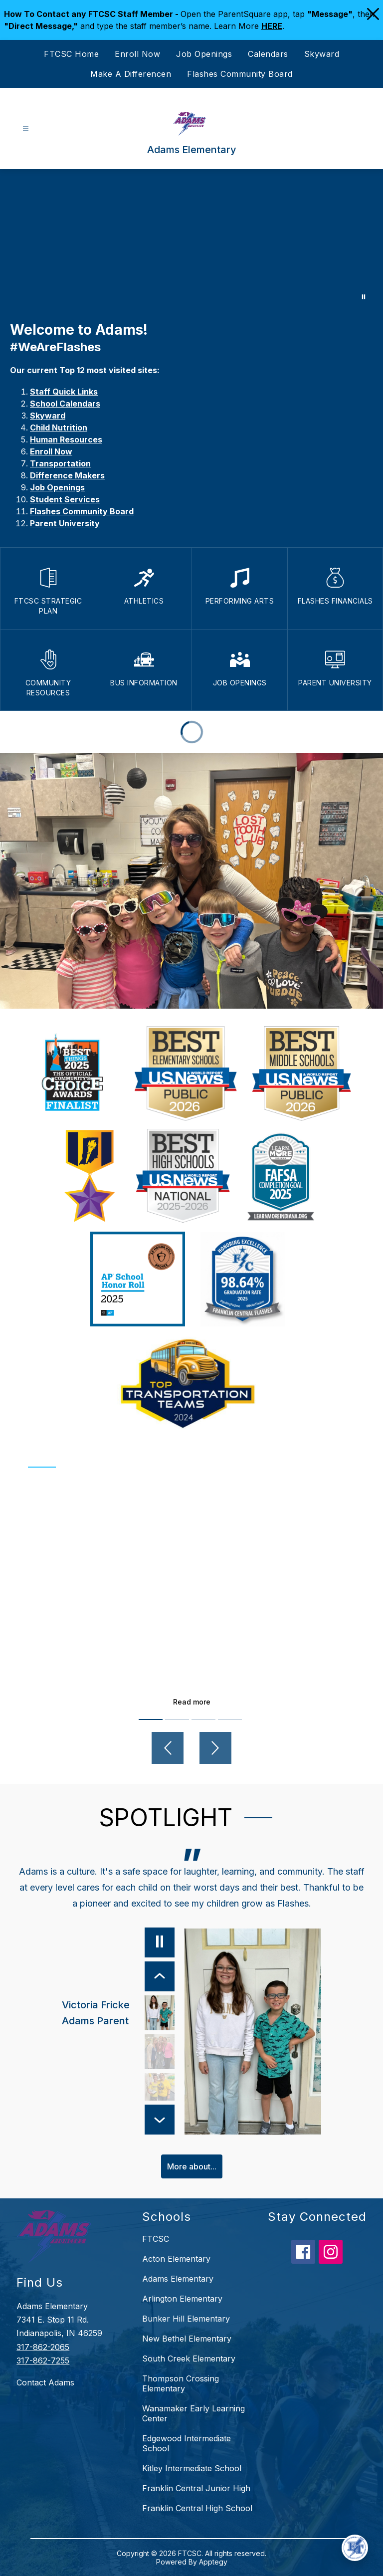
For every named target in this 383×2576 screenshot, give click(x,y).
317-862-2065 (42, 2347)
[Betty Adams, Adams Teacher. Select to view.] (159, 2090)
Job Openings (204, 54)
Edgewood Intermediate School (186, 2443)
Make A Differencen (130, 74)
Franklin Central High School (197, 2508)
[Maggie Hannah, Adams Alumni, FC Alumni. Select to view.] (159, 2051)
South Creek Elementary (188, 2358)
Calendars (268, 54)
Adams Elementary (177, 2279)
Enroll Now (137, 54)
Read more (191, 1702)
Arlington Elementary (182, 2299)
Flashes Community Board (240, 74)
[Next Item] (159, 2119)
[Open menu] (25, 129)
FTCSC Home (71, 54)
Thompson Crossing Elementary (180, 2383)
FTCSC (155, 2239)
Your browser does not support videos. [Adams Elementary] (191, 240)
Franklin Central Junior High (196, 2488)
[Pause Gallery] (364, 297)
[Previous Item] (159, 1976)
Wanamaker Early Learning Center (193, 2413)
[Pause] (159, 1942)
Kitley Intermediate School (191, 2468)
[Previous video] (168, 1748)
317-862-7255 (42, 2360)
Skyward (322, 54)
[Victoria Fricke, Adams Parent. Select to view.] (117, 2012)
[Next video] (215, 1748)
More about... (191, 2166)
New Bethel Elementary (186, 2339)
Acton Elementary (176, 2259)
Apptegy (213, 2562)
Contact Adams (45, 2382)
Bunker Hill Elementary (186, 2319)
